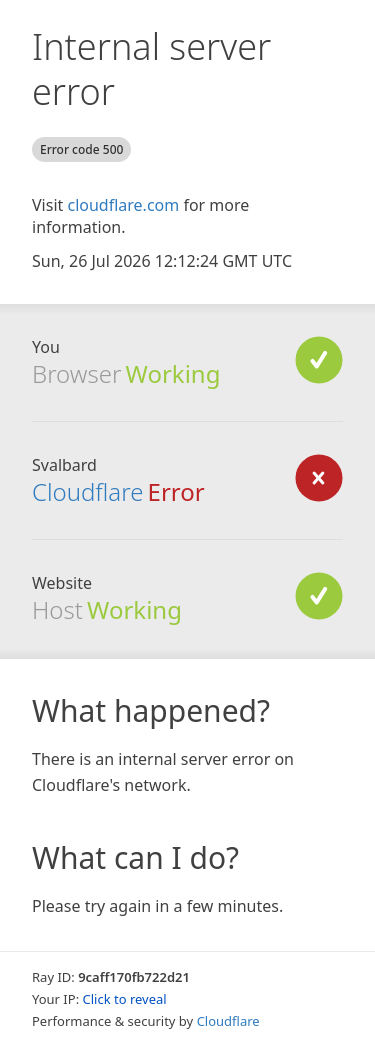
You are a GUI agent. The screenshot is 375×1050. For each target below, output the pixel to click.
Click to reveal (125, 999)
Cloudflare (228, 1021)
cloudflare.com (123, 205)
